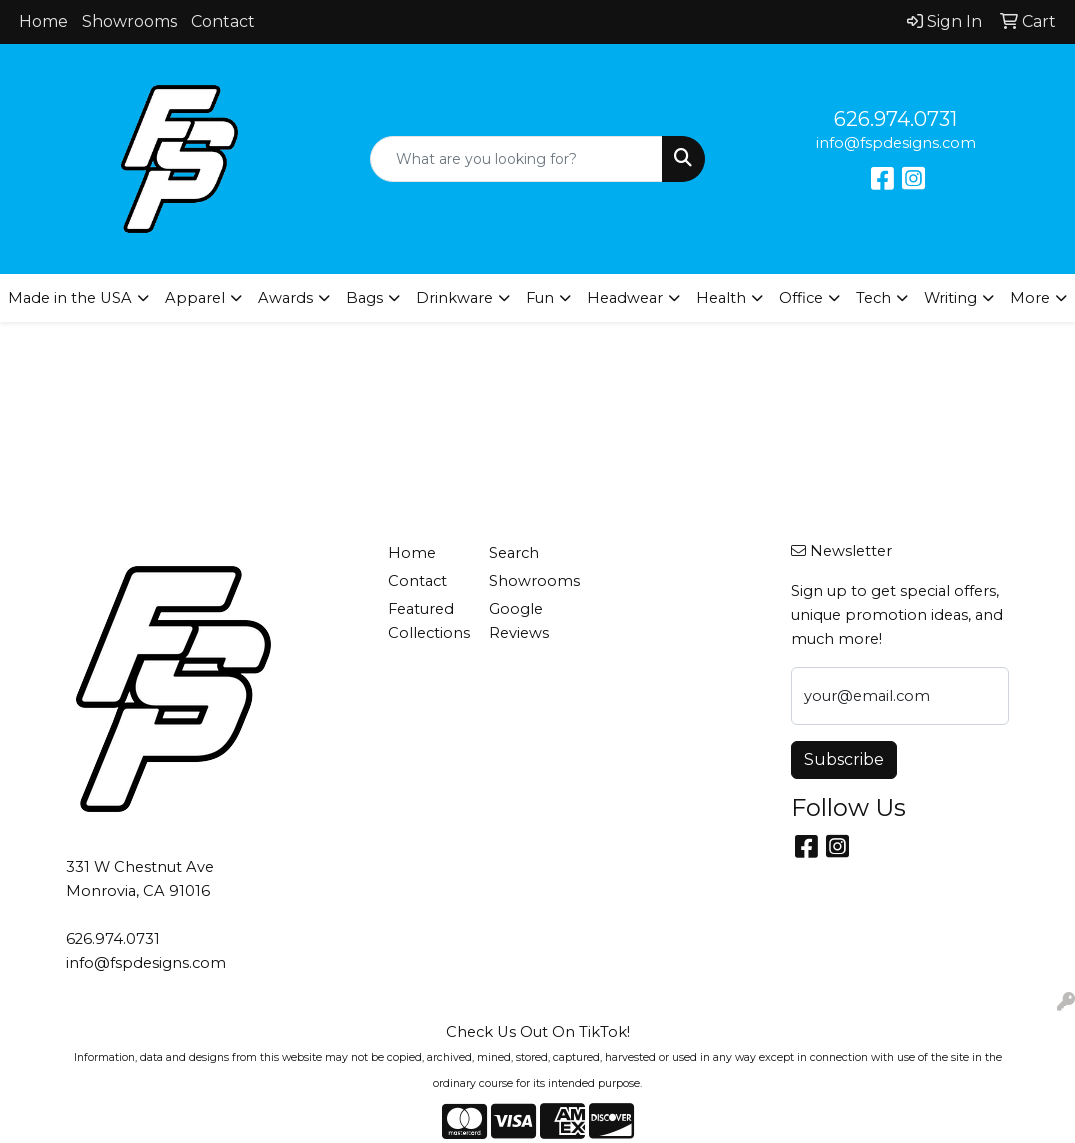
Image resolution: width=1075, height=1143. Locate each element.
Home (43, 21)
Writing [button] (950, 298)
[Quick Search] (516, 159)
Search (514, 553)
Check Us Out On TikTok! (538, 1032)
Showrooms (129, 21)
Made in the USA (70, 298)
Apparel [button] (195, 298)
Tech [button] (873, 298)
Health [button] (721, 298)
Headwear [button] (625, 298)
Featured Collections (426, 621)
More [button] (1030, 298)
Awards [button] (285, 298)
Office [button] (801, 298)
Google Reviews (519, 621)
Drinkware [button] (454, 298)
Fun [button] (540, 298)
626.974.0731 (895, 119)
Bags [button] (364, 298)
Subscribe (844, 759)
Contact (223, 21)
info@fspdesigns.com (896, 143)
